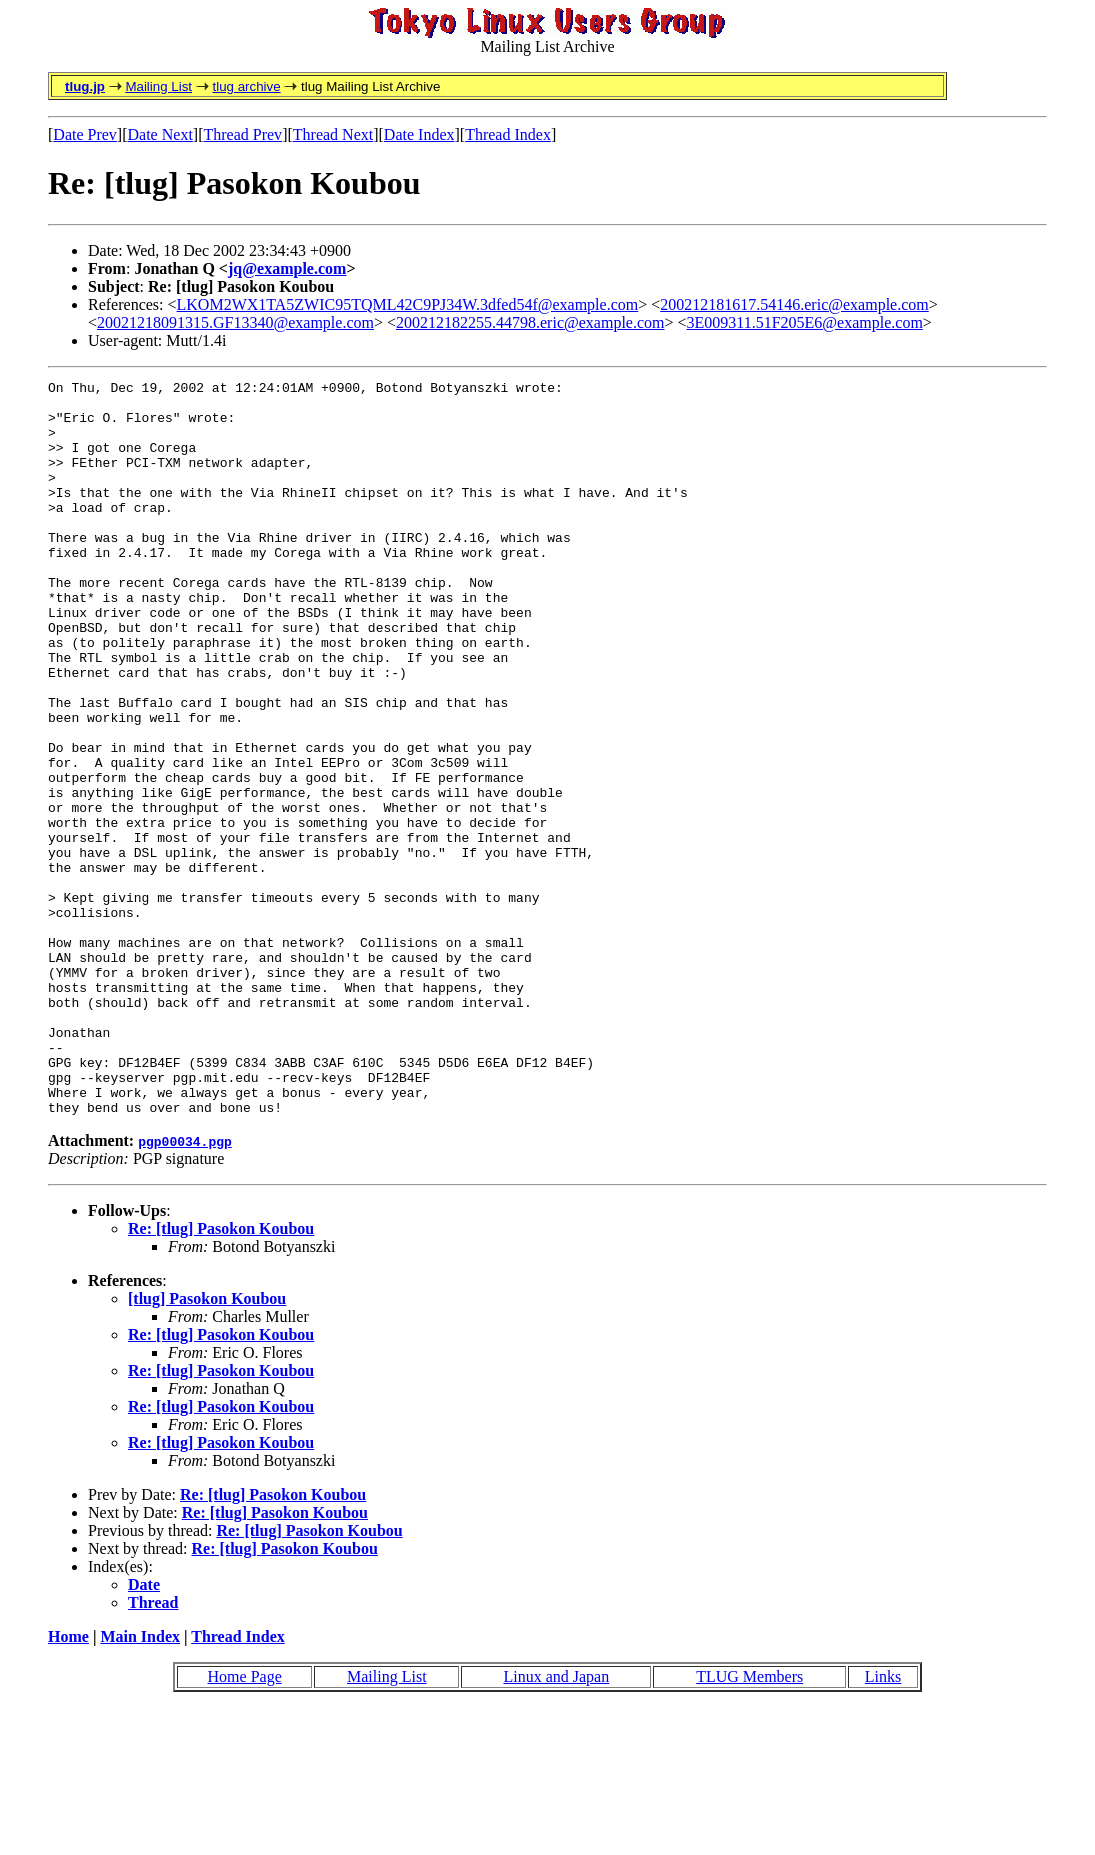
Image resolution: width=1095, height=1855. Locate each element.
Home (68, 1783)
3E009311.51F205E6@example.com (805, 322)
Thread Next (333, 134)
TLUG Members (749, 1823)
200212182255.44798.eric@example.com (530, 322)
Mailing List (158, 86)
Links (883, 1823)
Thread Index (508, 134)
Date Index (419, 134)
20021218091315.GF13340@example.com (235, 322)
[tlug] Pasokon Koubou (207, 1445)
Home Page (245, 1823)
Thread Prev (242, 134)
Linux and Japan (556, 1823)
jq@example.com (287, 268)
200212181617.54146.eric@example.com (794, 304)
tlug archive (246, 86)
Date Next (160, 134)
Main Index (140, 1783)
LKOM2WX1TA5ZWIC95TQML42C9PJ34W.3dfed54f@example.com (408, 304)
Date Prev (85, 134)
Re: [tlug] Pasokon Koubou (221, 1375)
